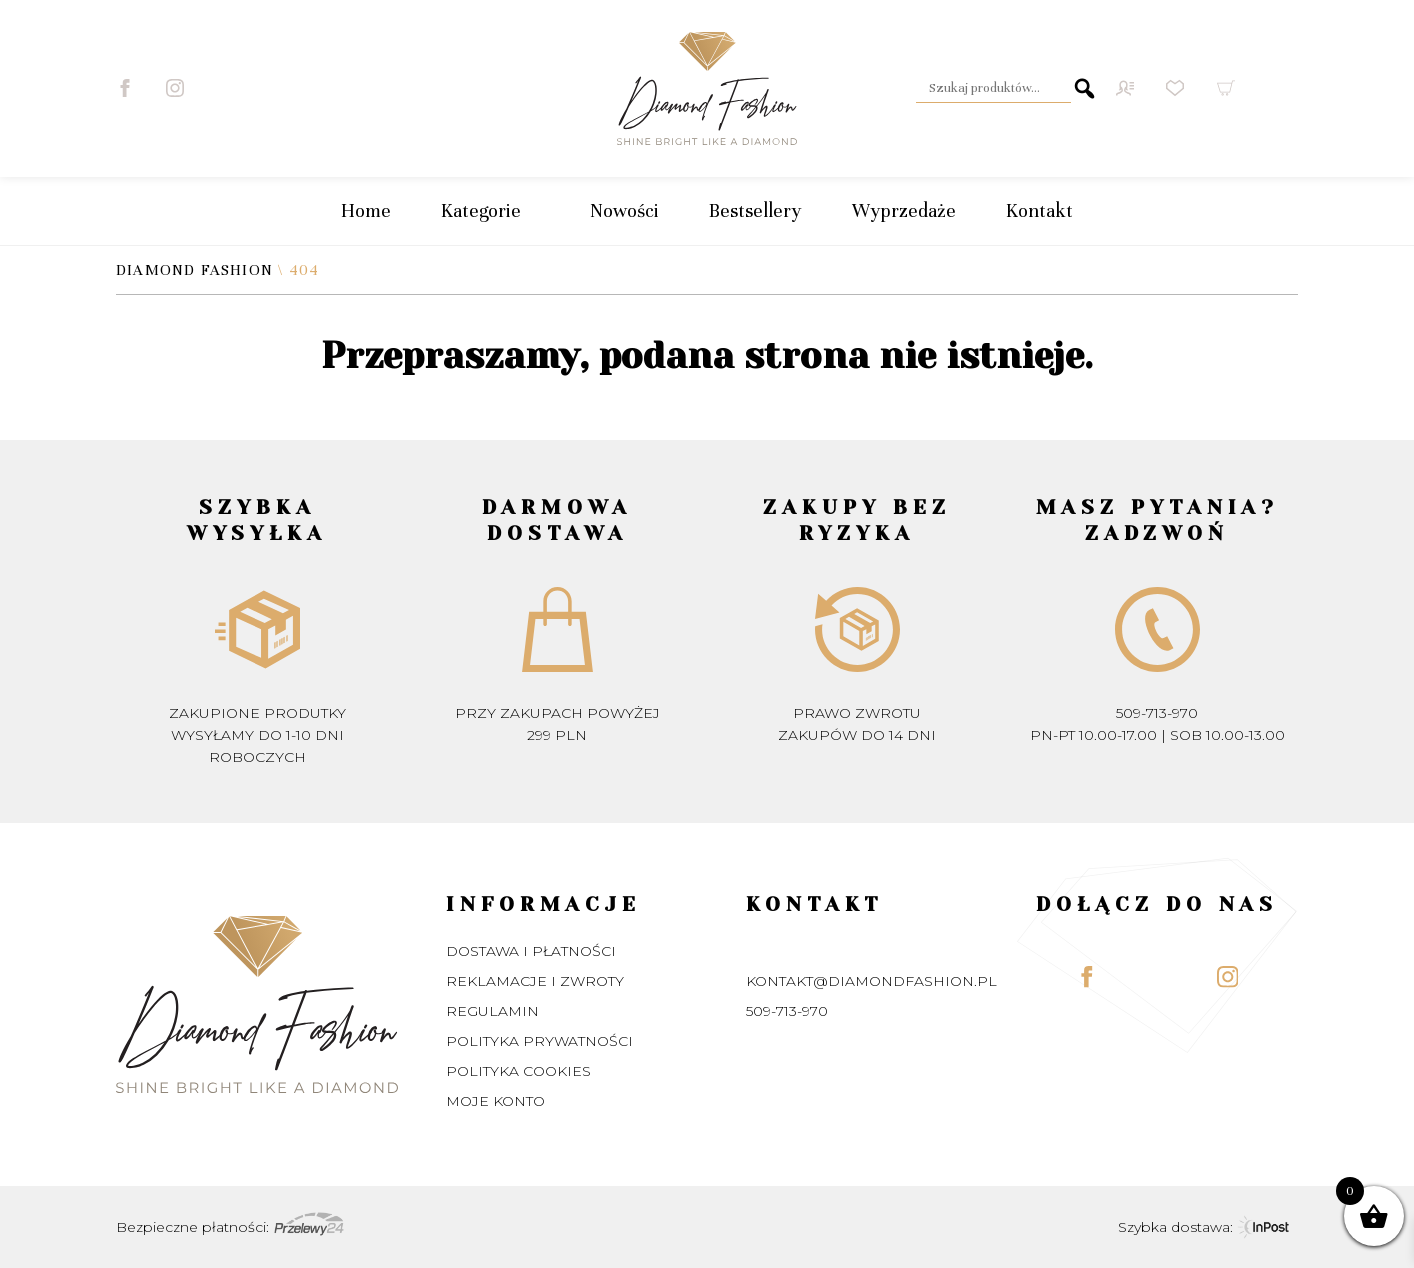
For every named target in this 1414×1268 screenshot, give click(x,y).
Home (366, 210)
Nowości (624, 210)
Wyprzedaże (904, 210)
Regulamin (492, 1011)
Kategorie (490, 211)
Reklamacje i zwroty (535, 981)
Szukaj (1084, 88)
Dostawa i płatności (531, 951)
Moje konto (495, 1101)
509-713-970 (1157, 713)
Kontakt (1039, 210)
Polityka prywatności (539, 1041)
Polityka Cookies (518, 1071)
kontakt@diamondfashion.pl (871, 981)
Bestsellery (755, 210)
